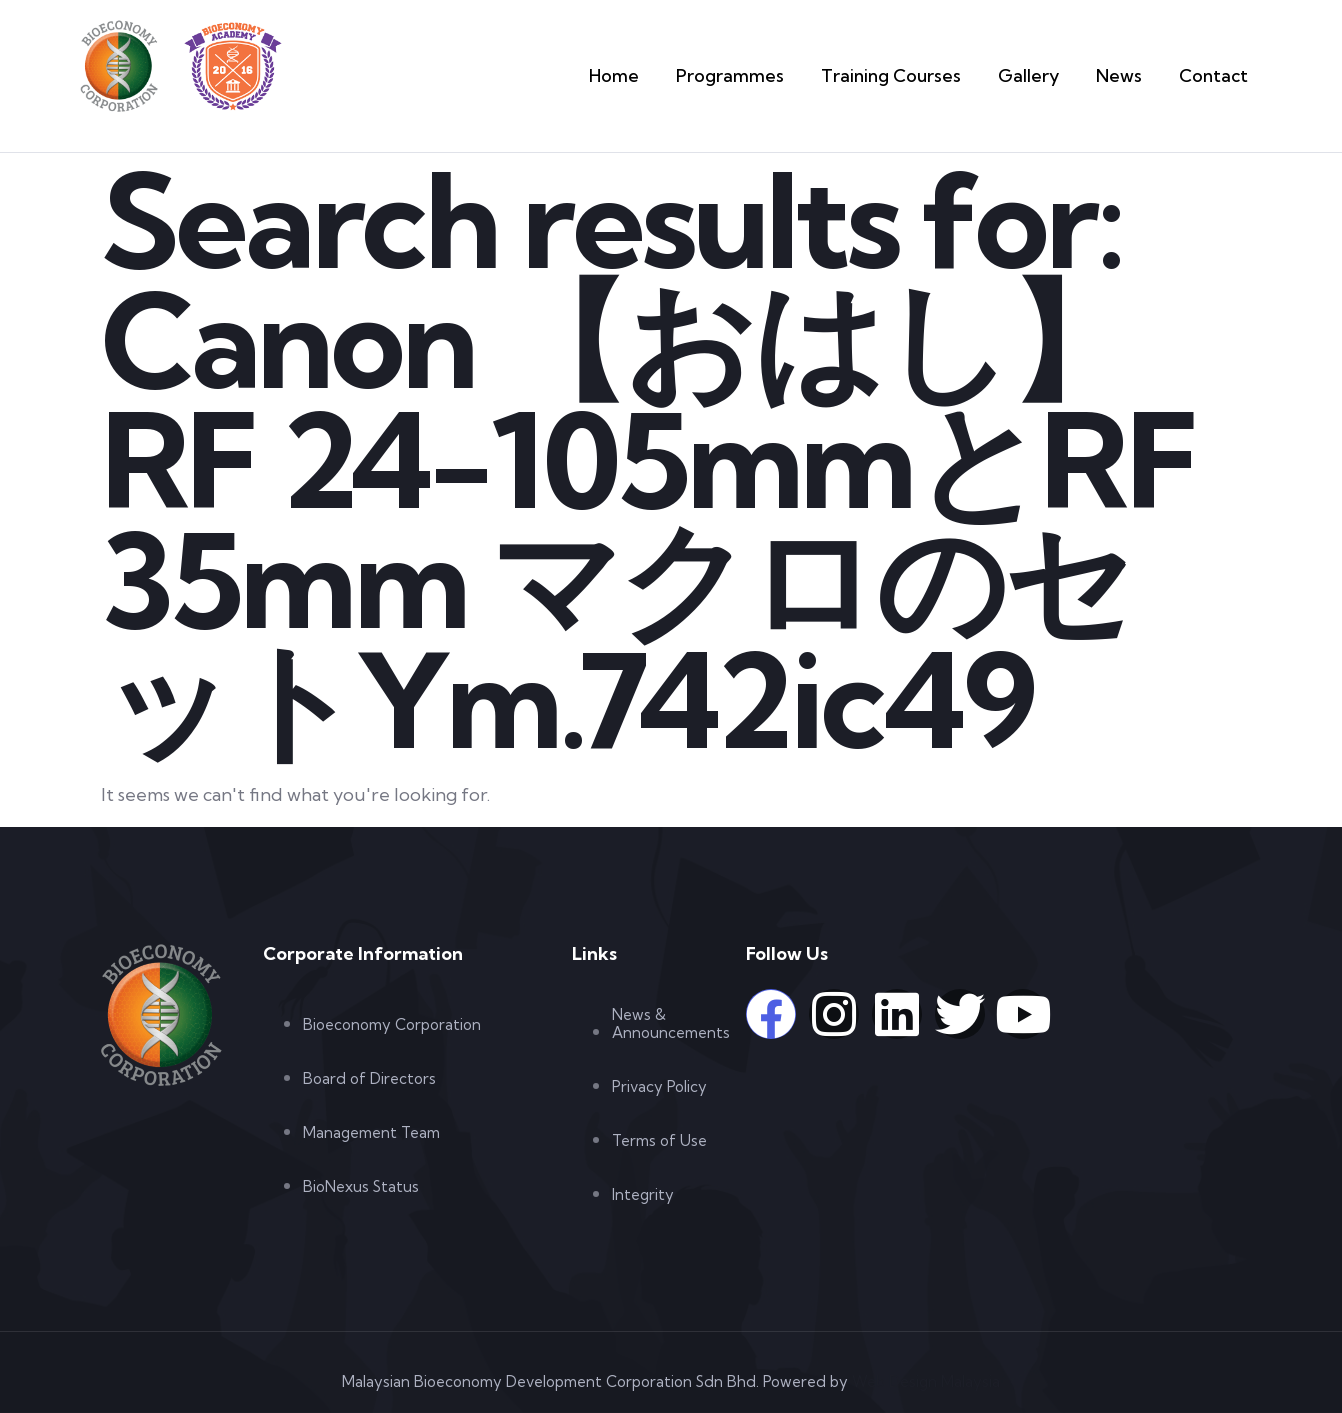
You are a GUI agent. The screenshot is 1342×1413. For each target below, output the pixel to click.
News (1127, 75)
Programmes (764, 75)
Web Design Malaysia (926, 1381)
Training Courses (911, 75)
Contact (1217, 75)
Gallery (1040, 75)
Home (656, 75)
